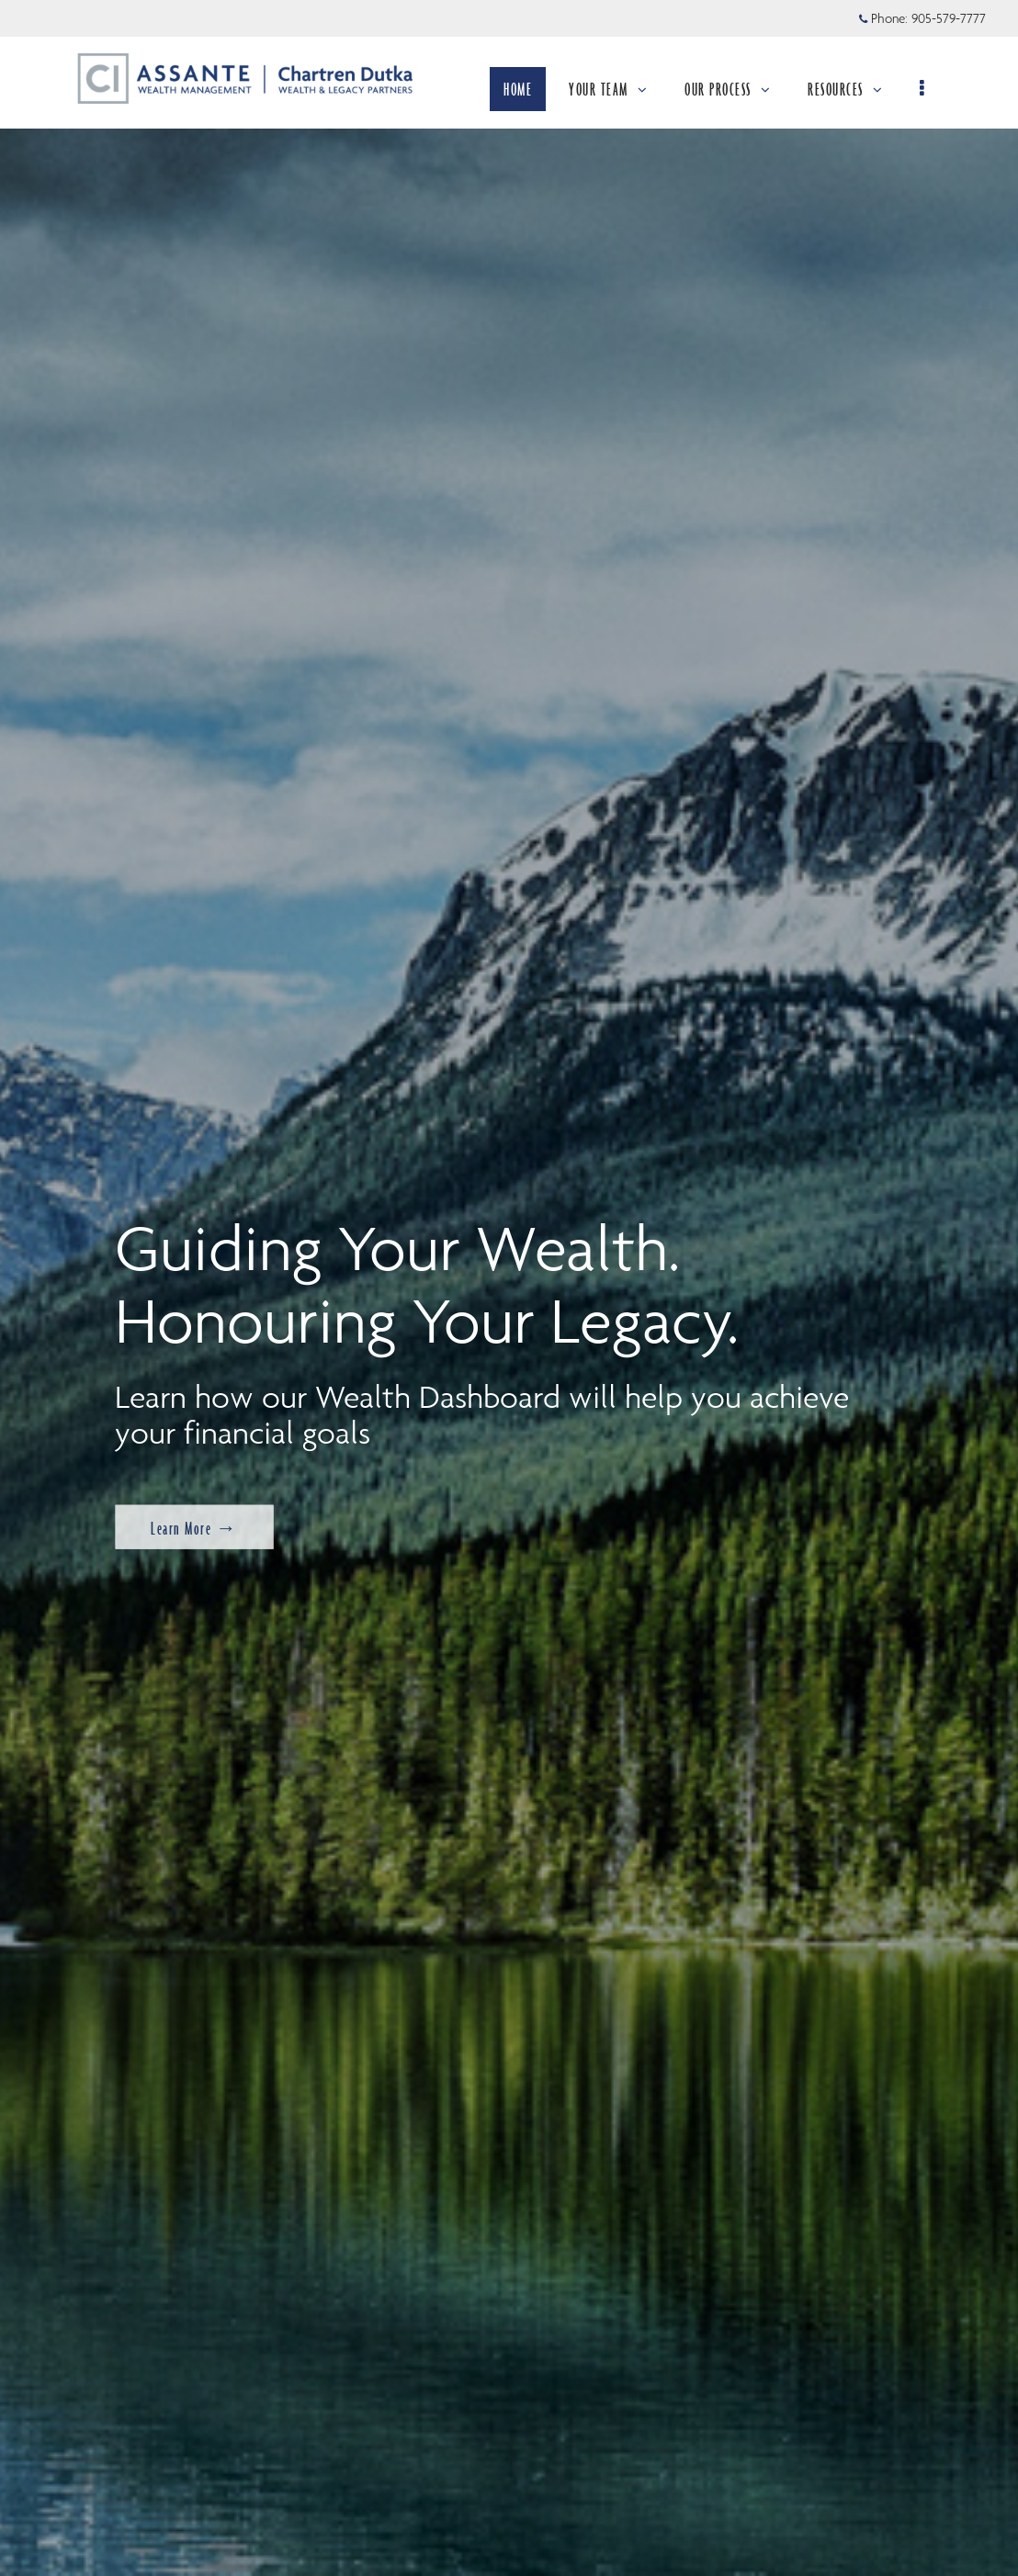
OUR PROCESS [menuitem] (738, 89)
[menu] (933, 89)
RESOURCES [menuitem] (855, 89)
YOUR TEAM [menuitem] (618, 89)
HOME (528, 89)
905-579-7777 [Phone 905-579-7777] (948, 18)
